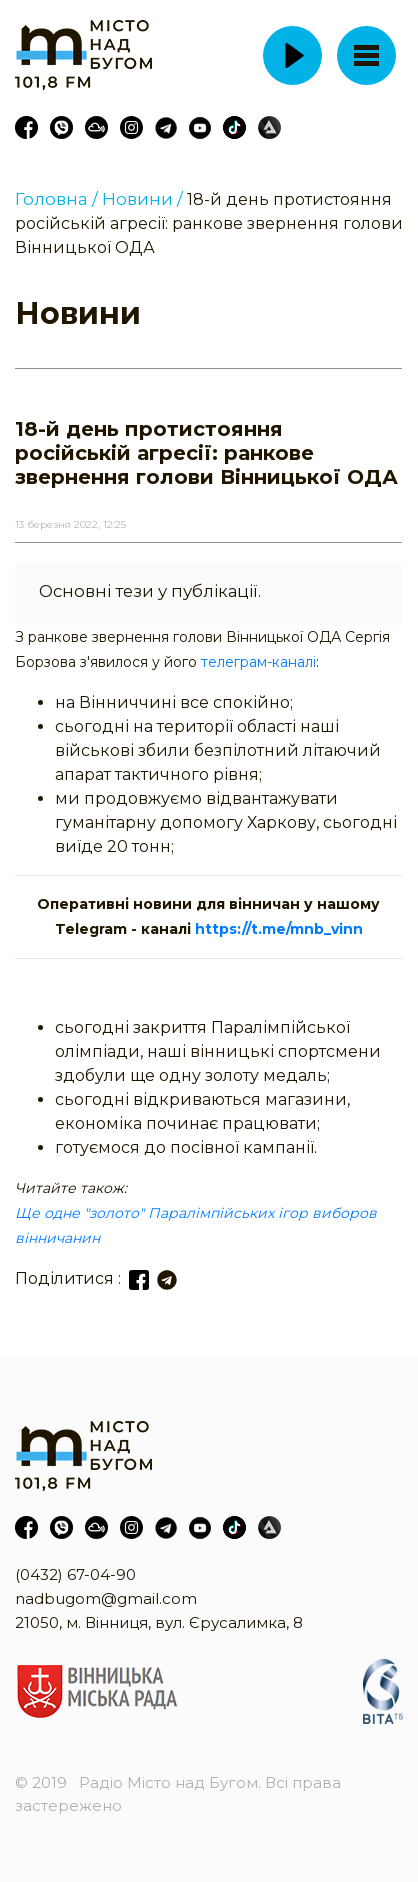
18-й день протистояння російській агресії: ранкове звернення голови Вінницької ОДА (209, 223)
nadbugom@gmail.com (106, 1598)
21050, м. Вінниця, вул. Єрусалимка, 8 (159, 1622)
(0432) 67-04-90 (75, 1574)
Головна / (56, 199)
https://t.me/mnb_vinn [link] (279, 929)
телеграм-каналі (258, 662)
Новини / (142, 199)
